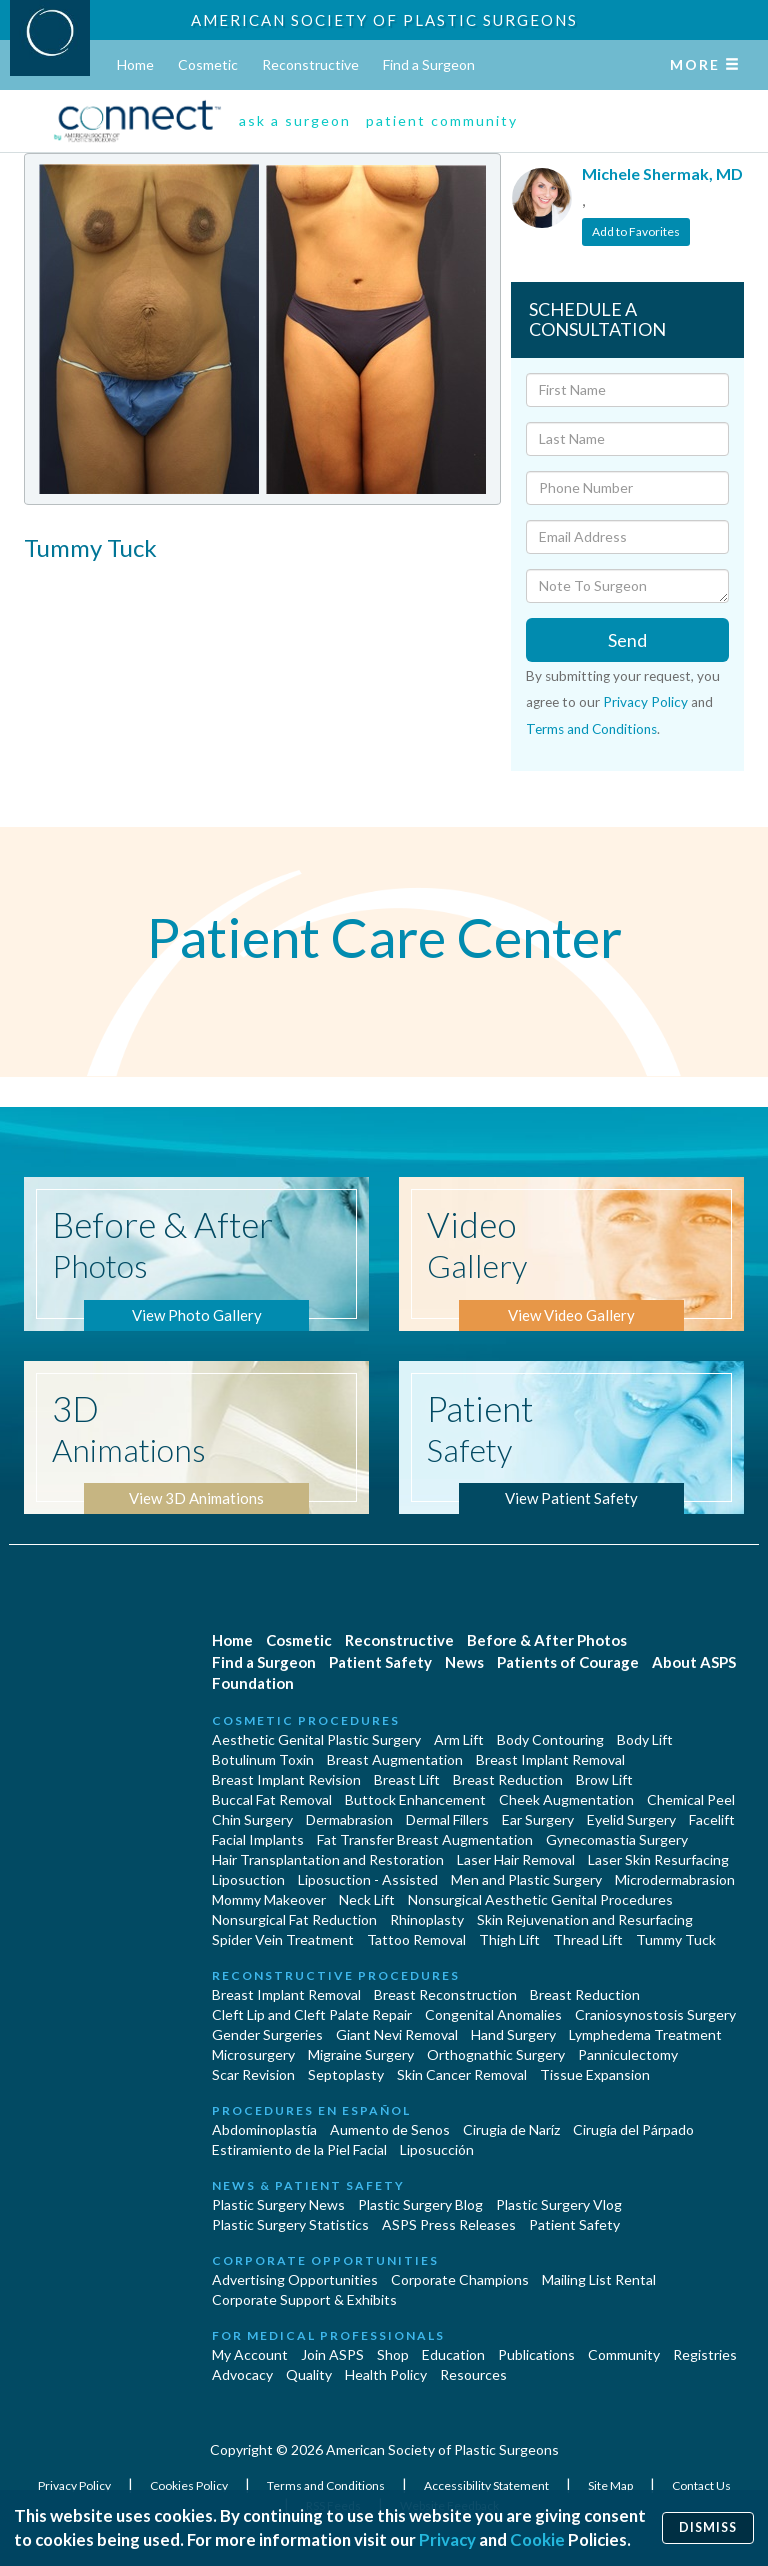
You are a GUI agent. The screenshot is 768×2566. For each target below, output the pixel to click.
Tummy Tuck (676, 1939)
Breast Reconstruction (445, 1994)
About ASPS (694, 1662)
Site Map (611, 2485)
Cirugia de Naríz (511, 2129)
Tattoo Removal (416, 1939)
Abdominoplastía (264, 2129)
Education (453, 2354)
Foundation (253, 1683)
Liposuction (248, 1879)
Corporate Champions (460, 2279)
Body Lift (645, 1739)
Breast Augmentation (395, 1759)
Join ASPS (332, 2354)
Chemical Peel (691, 1799)
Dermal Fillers (447, 1819)
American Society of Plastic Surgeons (384, 20)
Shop (393, 2354)
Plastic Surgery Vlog (559, 2204)
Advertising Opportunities (295, 2279)
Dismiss (708, 2527)
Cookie (537, 2539)
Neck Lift (367, 1899)
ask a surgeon (295, 120)
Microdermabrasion (675, 1879)
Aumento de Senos (390, 2129)
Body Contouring (550, 1739)
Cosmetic (208, 64)
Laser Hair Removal (516, 1859)
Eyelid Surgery (631, 1819)
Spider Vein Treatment (283, 1939)
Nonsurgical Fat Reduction (294, 1919)
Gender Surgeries (267, 2034)
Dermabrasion (349, 1819)
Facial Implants (258, 1839)
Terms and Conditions (591, 729)
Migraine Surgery (361, 2054)
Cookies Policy (190, 2485)
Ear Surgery (538, 1819)
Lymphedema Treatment (645, 2034)
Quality (309, 2374)
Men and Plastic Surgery (526, 1879)
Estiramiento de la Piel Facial (299, 2149)
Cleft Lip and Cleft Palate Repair (312, 2014)
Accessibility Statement (487, 2485)
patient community (442, 120)
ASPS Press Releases (449, 2224)
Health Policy (386, 2374)
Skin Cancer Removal (462, 2074)
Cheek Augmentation (566, 1799)
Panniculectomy (628, 2054)
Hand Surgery (513, 2034)
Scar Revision (253, 2074)
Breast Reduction (508, 1779)
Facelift (712, 1819)
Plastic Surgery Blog (420, 2204)
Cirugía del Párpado (633, 2129)
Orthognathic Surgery (496, 2054)
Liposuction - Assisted (368, 1879)
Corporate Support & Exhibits (304, 2299)
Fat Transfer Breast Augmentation (425, 1839)
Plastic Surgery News (278, 2204)
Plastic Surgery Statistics (290, 2224)
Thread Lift (588, 1939)
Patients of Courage (568, 1662)
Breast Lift (407, 1779)
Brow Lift (604, 1779)
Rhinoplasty (427, 1919)
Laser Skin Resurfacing (658, 1859)
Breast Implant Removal (550, 1759)
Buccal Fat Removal (272, 1799)
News (464, 1662)
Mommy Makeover (269, 1899)
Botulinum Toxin (263, 1759)
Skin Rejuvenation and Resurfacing (585, 1919)
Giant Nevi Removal (397, 2034)
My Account (250, 2354)
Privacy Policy (645, 702)
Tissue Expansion (595, 2074)
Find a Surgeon (429, 64)
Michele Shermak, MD (662, 173)
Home (135, 64)
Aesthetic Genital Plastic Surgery (316, 1739)
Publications (536, 2354)
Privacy (447, 2539)
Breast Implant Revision (286, 1779)
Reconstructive (310, 64)
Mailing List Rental (599, 2279)
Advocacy (242, 2374)
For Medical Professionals (328, 2335)
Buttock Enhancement (415, 1799)
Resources (473, 2374)
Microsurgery (253, 2054)
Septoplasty (346, 2074)
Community (624, 2354)
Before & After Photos (547, 1640)
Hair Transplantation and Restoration (328, 1859)
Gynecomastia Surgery (617, 1839)
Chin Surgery (252, 1819)
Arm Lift (459, 1739)
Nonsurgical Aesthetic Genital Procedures (540, 1899)
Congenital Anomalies (493, 2014)
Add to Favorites (636, 231)
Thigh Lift (509, 1939)
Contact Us (701, 2485)
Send (627, 640)
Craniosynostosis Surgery (655, 2014)
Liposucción (437, 2149)
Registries (705, 2354)
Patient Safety (380, 1662)
